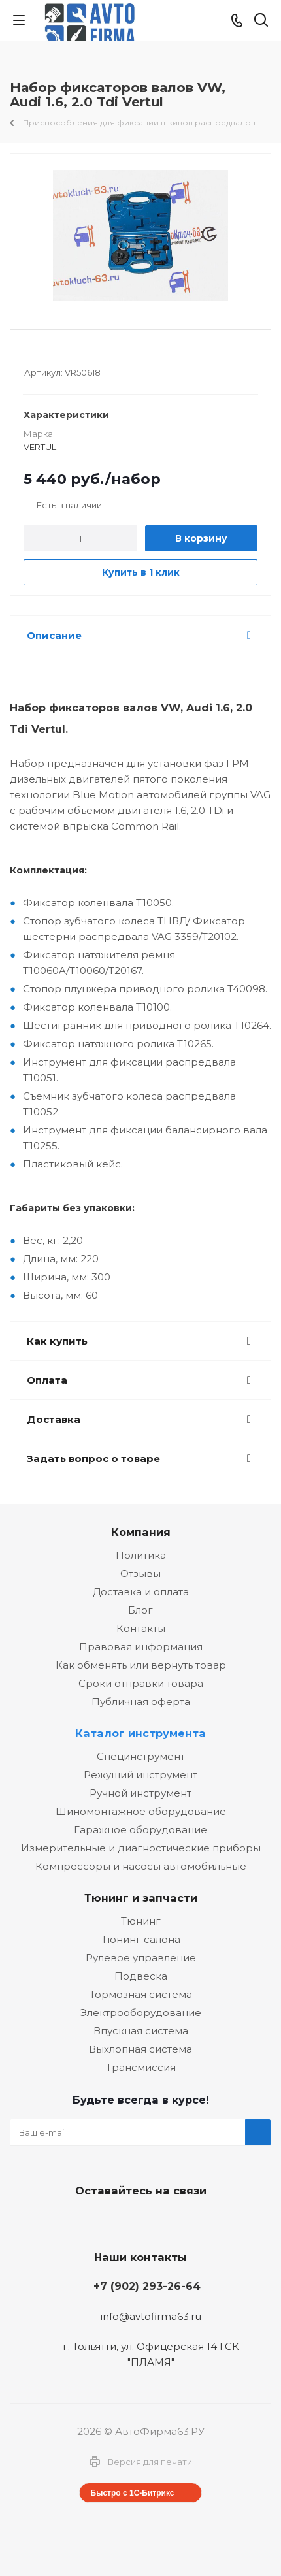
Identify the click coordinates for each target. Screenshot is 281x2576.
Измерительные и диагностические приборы (141, 1848)
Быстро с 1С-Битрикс (132, 2493)
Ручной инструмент (140, 1793)
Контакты (140, 1628)
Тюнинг (141, 1921)
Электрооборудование (140, 2012)
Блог (140, 1610)
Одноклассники (170, 2221)
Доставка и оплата (141, 1592)
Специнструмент (141, 1756)
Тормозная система (141, 1994)
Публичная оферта (140, 1701)
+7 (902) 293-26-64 (147, 2285)
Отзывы (140, 1573)
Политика (141, 1555)
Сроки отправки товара (140, 1683)
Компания (141, 1532)
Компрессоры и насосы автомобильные (140, 1866)
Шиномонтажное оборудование (141, 1811)
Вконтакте (104, 2221)
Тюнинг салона (140, 1939)
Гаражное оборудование (140, 1829)
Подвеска (140, 1976)
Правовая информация (141, 1646)
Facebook (137, 2221)
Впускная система (140, 2031)
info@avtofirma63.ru (151, 2316)
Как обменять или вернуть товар (141, 1665)
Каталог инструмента (140, 1733)
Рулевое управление (141, 1957)
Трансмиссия (141, 2067)
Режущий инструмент (140, 1775)
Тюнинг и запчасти (140, 1897)
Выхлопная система (140, 2049)
